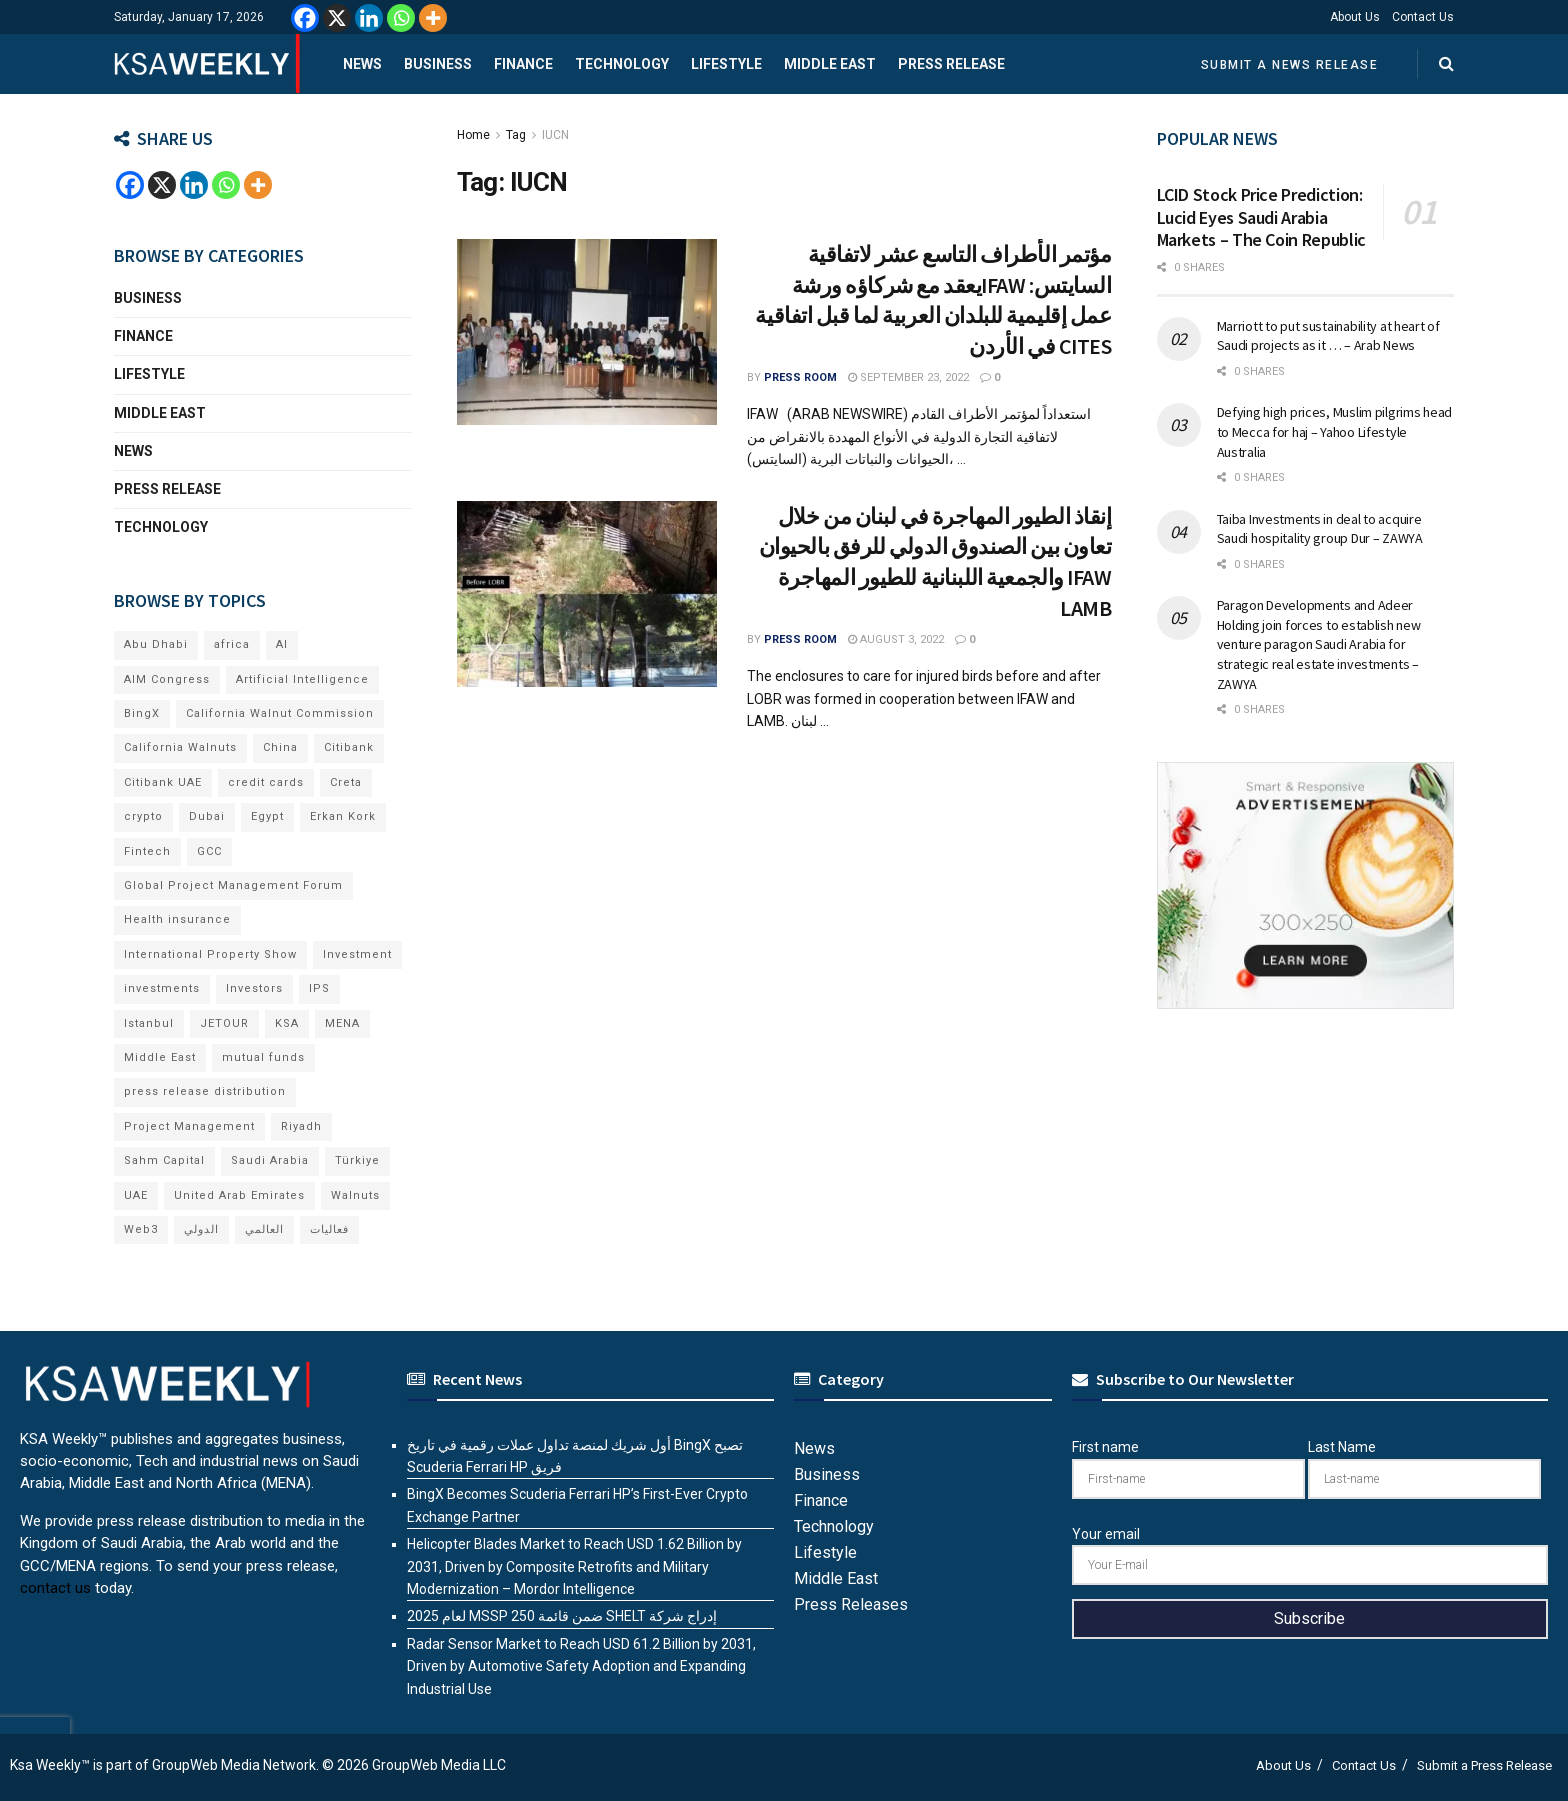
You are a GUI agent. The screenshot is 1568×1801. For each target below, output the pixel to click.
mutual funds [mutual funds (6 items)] (263, 1057)
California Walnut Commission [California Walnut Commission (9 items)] (280, 713)
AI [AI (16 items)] (282, 644)
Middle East (830, 64)
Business (438, 64)
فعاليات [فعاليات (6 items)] (329, 1229)
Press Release (951, 64)
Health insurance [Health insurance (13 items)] (177, 919)
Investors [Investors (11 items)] (254, 988)
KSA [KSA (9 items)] (287, 1023)
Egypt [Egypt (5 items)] (267, 816)
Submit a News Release (1290, 65)
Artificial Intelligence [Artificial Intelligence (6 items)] (302, 679)
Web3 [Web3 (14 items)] (141, 1229)
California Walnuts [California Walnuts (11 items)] (180, 747)
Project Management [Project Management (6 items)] (189, 1126)
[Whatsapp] (401, 18)
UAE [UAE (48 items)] (136, 1195)
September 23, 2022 (908, 377)
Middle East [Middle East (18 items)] (160, 1057)
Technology (622, 64)
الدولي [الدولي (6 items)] (201, 1229)
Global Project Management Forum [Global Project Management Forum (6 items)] (233, 885)
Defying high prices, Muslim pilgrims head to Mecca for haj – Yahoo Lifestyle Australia (1335, 431)
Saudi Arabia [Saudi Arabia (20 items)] (270, 1160)
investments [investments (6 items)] (162, 988)
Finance (523, 64)
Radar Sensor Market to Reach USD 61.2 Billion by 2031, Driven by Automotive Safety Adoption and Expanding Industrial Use (581, 1666)
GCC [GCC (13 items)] (209, 851)
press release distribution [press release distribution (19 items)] (205, 1091)
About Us (1355, 17)
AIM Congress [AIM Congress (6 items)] (167, 679)
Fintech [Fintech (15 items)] (147, 851)
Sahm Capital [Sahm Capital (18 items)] (164, 1160)
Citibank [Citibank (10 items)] (349, 747)
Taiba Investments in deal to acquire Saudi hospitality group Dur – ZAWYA (1320, 529)
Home (473, 135)
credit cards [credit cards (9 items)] (266, 782)
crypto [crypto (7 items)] (143, 816)
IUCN (555, 135)
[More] (433, 18)
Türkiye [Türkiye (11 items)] (357, 1160)
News (362, 64)
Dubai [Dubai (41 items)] (207, 816)
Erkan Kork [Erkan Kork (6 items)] (343, 816)
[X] (337, 18)
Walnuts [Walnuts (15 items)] (355, 1195)
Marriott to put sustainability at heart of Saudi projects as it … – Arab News (1328, 336)
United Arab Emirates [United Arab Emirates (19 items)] (239, 1195)
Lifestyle (726, 64)
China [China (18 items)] (280, 747)
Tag (516, 135)
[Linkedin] (369, 18)
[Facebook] (305, 18)
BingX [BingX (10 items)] (142, 713)
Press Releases (851, 1604)
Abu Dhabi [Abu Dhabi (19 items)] (156, 644)
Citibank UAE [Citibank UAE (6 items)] (163, 782)
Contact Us (1423, 17)
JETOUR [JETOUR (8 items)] (224, 1023)
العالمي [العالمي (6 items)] (264, 1229)
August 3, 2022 (896, 639)
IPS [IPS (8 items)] (319, 988)
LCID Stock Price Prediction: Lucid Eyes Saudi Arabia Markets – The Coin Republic (1261, 217)
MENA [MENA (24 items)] (342, 1023)
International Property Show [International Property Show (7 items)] (210, 954)
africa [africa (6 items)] (232, 644)
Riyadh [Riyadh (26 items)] (301, 1126)
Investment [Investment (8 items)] (357, 954)
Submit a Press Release (1484, 1765)
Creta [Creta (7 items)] (346, 782)
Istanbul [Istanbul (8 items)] (149, 1023)
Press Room (800, 377)
